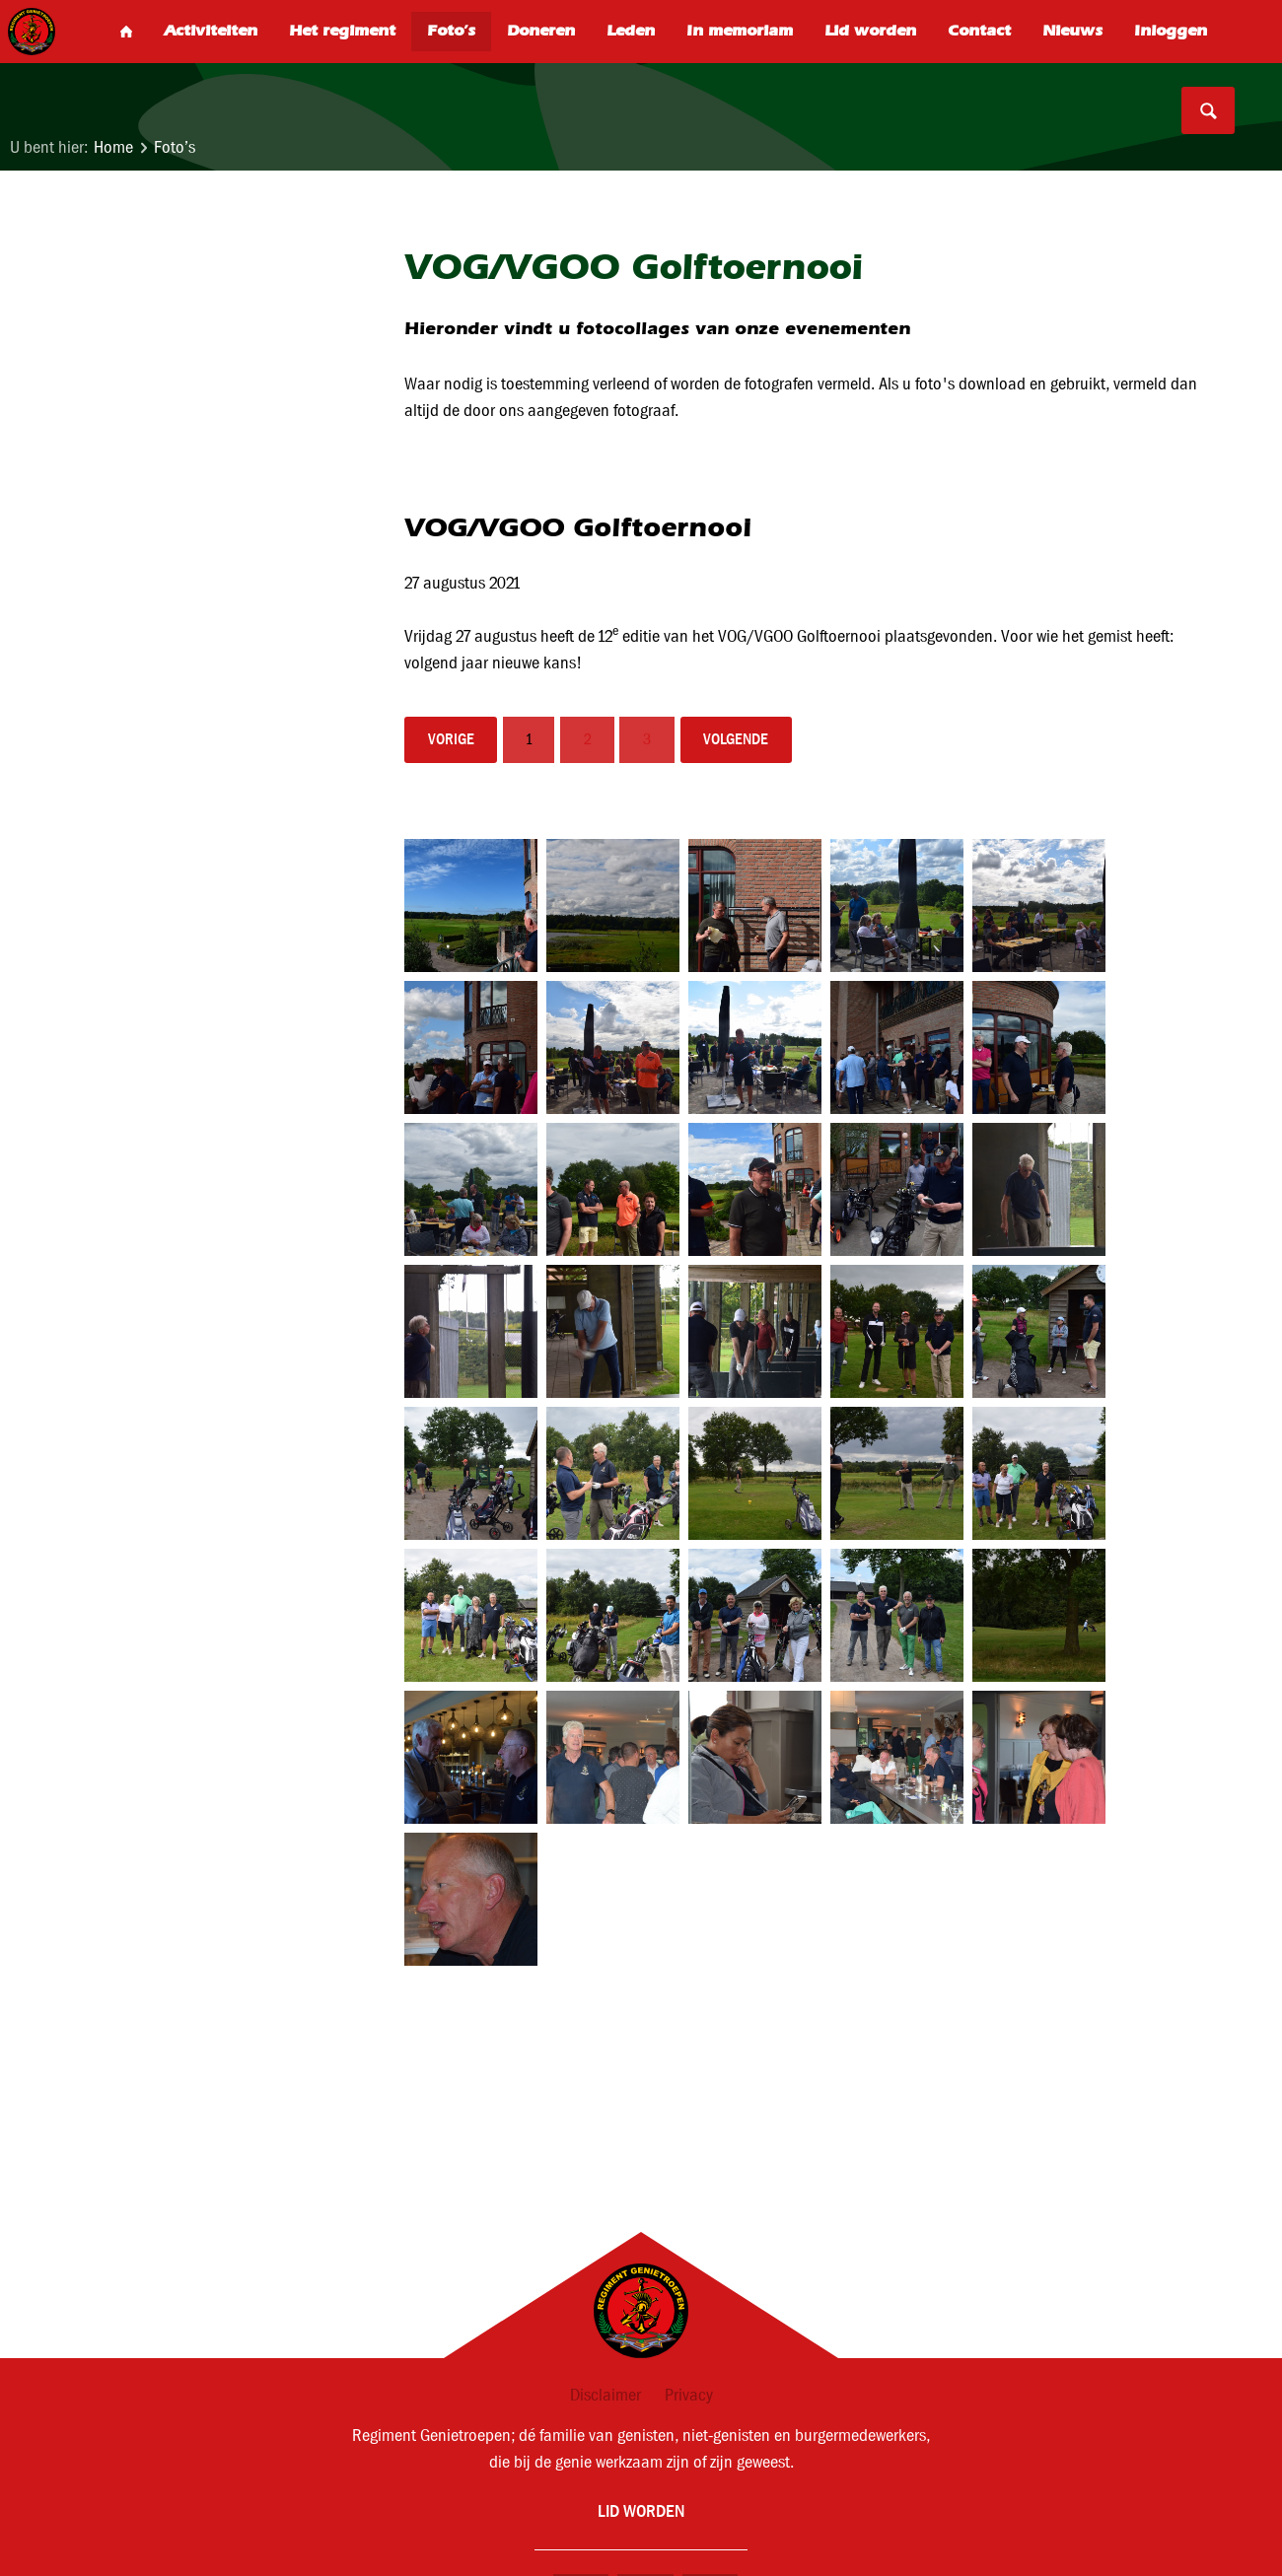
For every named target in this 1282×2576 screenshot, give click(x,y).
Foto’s (174, 147)
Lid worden (641, 2510)
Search (1208, 110)
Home (113, 147)
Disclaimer (605, 2395)
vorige (451, 739)
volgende (735, 739)
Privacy (689, 2395)
